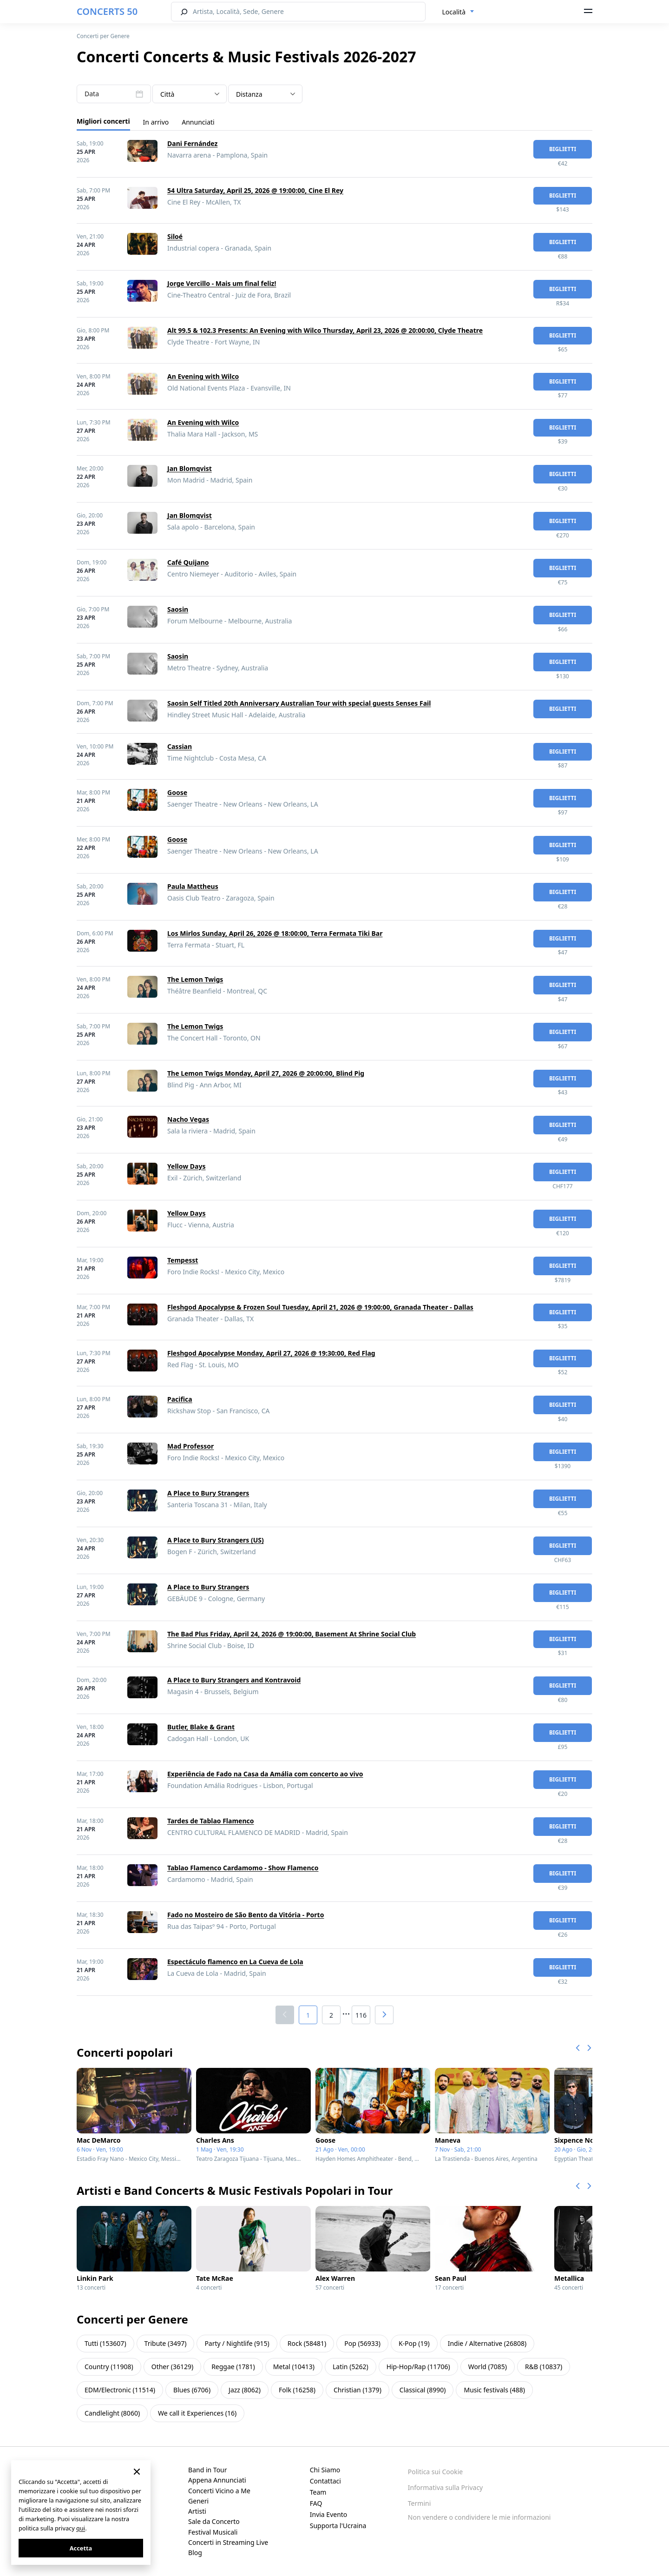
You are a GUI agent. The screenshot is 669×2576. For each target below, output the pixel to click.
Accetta (81, 2548)
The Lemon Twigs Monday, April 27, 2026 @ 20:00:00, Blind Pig (265, 1073)
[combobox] (458, 12)
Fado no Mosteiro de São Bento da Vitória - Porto (245, 1914)
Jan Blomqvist (189, 468)
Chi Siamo (325, 2469)
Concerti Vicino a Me (219, 2490)
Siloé (175, 236)
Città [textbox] (167, 94)
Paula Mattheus (192, 886)
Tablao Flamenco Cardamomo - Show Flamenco (243, 1867)
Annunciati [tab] (198, 122)
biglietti (562, 149)
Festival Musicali (212, 2532)
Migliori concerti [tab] (103, 121)
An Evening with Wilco (203, 376)
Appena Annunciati (217, 2480)
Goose (177, 792)
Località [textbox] (454, 11)
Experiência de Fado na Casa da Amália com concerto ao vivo (265, 1773)
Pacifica (179, 1399)
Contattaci (325, 2481)
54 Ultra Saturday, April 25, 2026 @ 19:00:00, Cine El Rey (255, 190)
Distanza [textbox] (249, 94)
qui (80, 2528)
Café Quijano (188, 562)
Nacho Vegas (188, 1119)
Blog (195, 2552)
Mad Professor (190, 1446)
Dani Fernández (192, 143)
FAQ (316, 2503)
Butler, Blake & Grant (201, 1726)
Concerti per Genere (103, 36)
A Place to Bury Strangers (208, 1493)
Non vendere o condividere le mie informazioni (479, 2517)
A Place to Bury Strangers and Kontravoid (234, 1679)
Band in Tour (207, 2469)
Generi (198, 2501)
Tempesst (182, 1260)
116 (361, 2015)
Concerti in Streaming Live (228, 2542)
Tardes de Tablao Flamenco (210, 1820)
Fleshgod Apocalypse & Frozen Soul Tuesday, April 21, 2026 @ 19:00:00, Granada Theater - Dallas (320, 1307)
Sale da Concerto (214, 2521)
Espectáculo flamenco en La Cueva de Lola (235, 1961)
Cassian (179, 746)
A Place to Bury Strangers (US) (215, 1540)
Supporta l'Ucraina (338, 2525)
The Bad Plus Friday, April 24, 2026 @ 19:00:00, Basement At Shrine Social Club (291, 1633)
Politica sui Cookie (435, 2471)
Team (318, 2492)
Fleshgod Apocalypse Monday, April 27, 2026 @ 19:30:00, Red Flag (271, 1353)
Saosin (177, 609)
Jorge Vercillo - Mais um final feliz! (221, 283)
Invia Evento (329, 2514)
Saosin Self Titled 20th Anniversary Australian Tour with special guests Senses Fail (299, 703)
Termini (419, 2503)
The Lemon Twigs (195, 979)
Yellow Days (186, 1166)
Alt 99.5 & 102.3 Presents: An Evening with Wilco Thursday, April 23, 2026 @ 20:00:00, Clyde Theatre (325, 330)
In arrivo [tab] (156, 122)
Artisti (197, 2511)
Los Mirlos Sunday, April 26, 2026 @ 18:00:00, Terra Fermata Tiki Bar (274, 933)
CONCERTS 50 (107, 11)
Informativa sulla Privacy (445, 2487)
